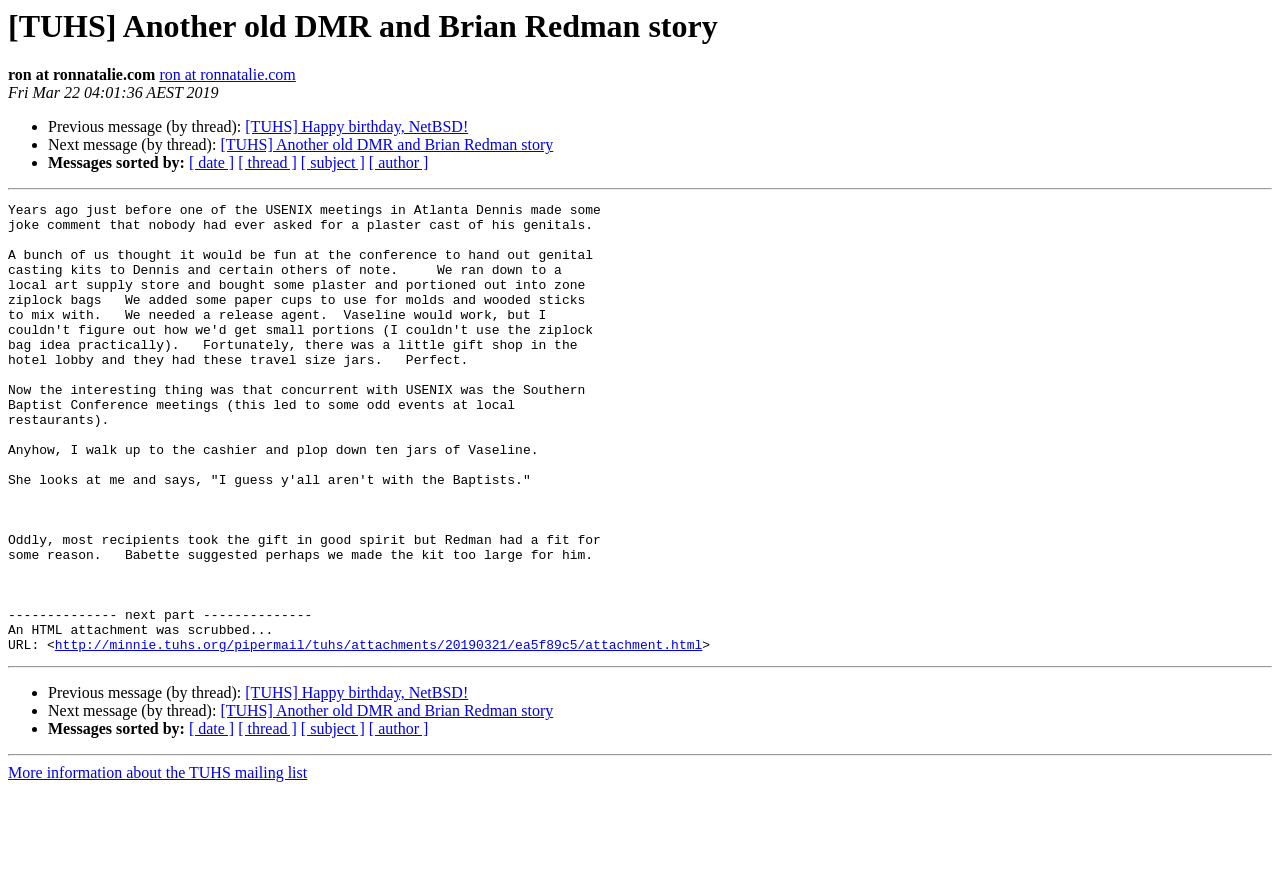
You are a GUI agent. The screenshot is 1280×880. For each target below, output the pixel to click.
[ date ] (211, 162)
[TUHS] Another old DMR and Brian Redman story (386, 144)
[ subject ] (333, 162)
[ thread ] (267, 162)
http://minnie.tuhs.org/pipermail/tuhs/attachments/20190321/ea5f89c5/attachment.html (378, 734)
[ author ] (399, 162)
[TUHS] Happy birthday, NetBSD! (356, 126)
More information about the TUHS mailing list (157, 862)
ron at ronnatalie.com (227, 74)
